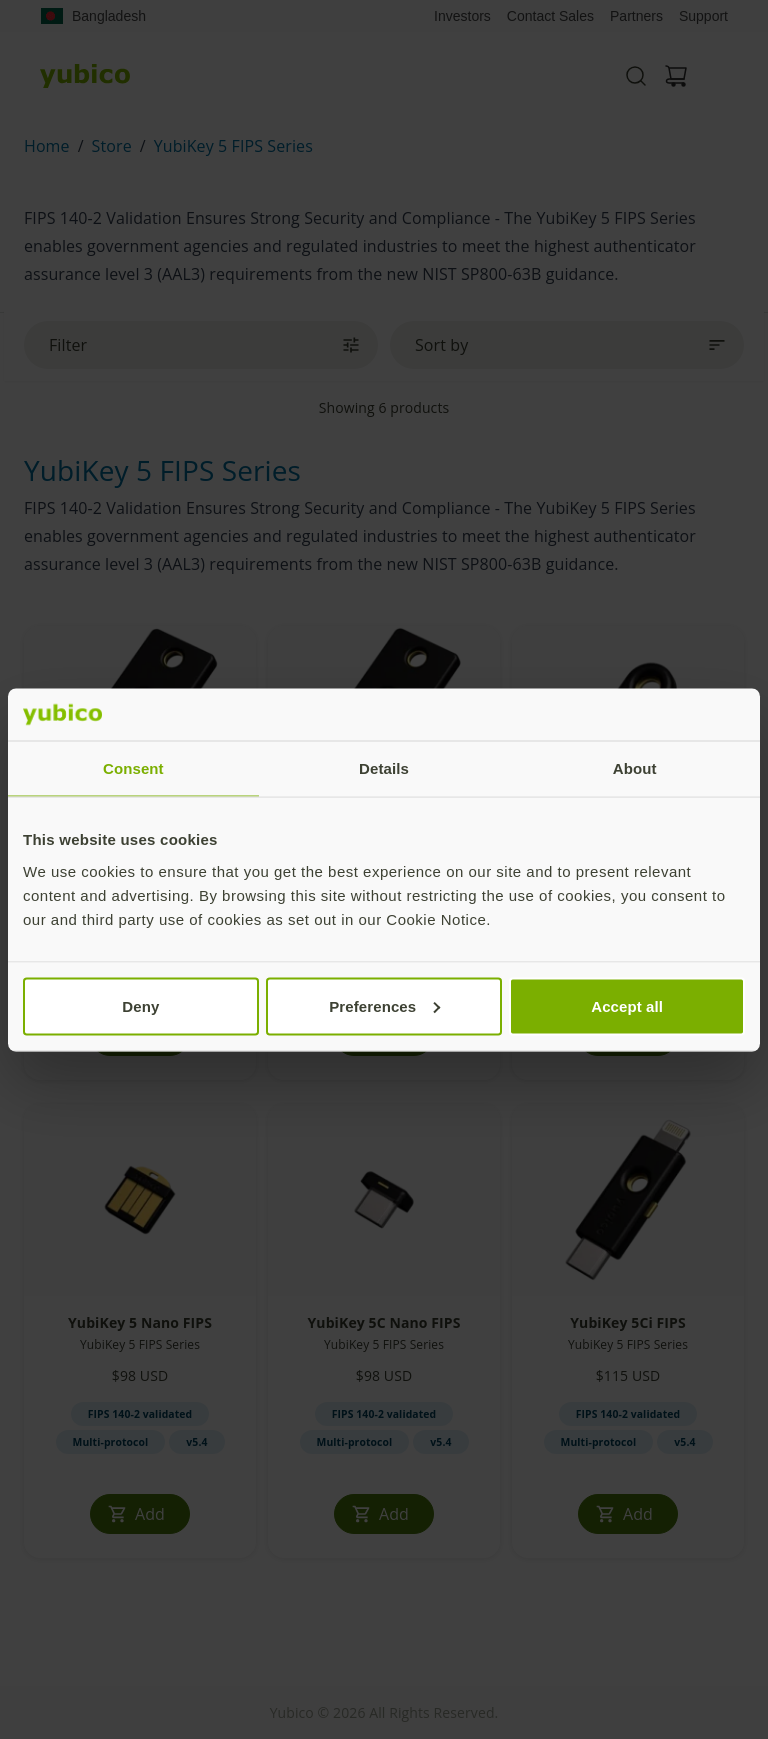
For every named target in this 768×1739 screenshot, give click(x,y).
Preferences (384, 1005)
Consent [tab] (133, 768)
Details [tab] (384, 768)
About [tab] (635, 768)
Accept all (627, 1005)
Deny (140, 1005)
